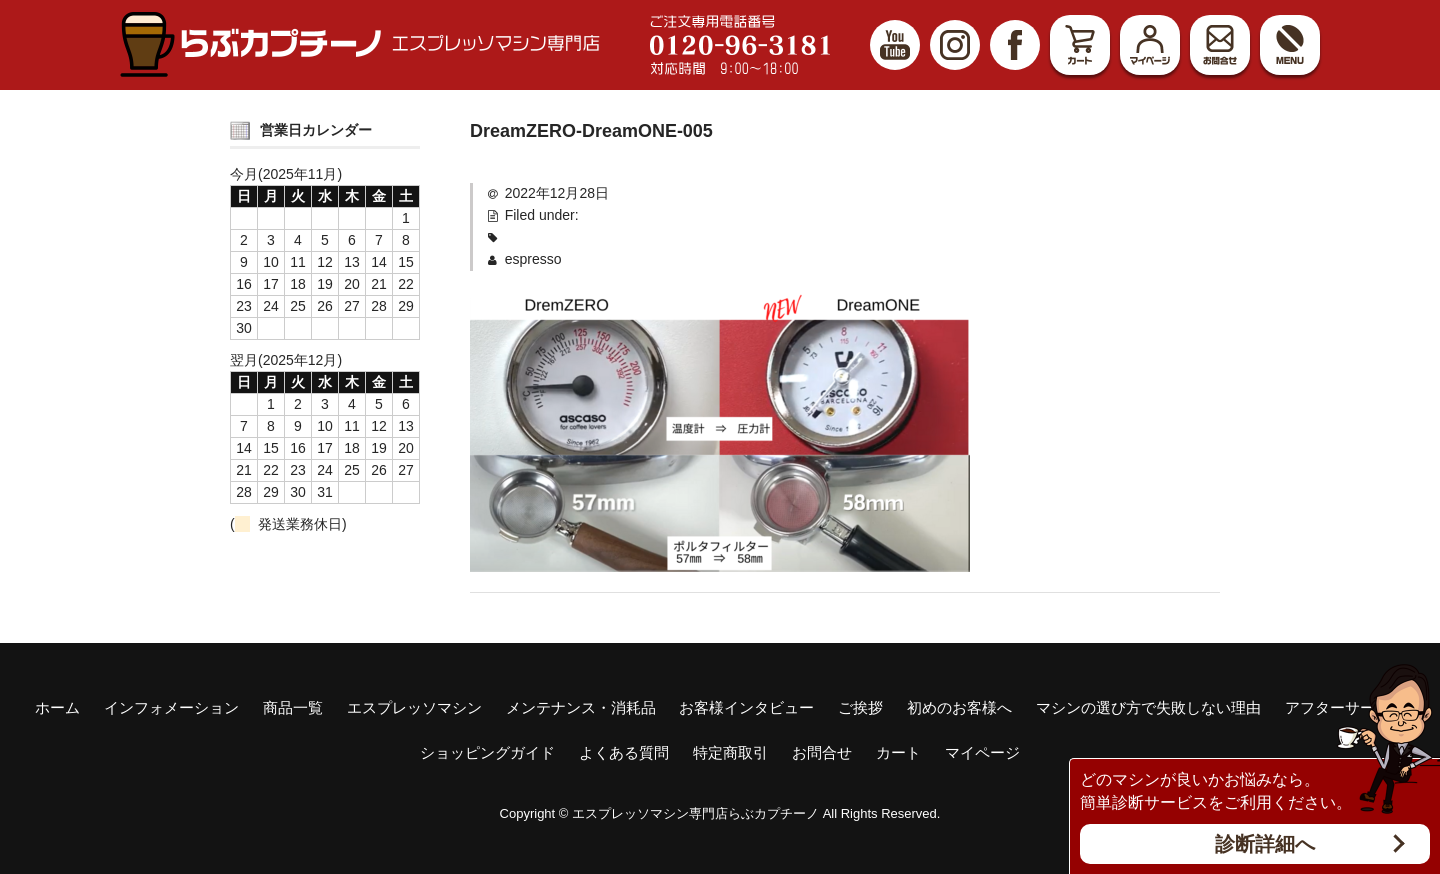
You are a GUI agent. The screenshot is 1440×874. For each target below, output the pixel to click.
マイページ (1150, 45)
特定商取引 (730, 752)
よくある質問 (624, 752)
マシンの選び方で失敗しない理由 (1148, 707)
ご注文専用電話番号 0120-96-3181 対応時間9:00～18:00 (740, 45)
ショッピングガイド (487, 752)
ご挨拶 (860, 707)
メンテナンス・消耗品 (581, 707)
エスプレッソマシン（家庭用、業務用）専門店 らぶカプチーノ (360, 44)
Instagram (955, 45)
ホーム (57, 707)
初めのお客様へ (959, 707)
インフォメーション (171, 707)
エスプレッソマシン (414, 707)
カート (1080, 45)
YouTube (895, 45)
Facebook (1015, 45)
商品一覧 (293, 707)
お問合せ (1220, 45)
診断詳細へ (1265, 844)
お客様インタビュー (746, 707)
